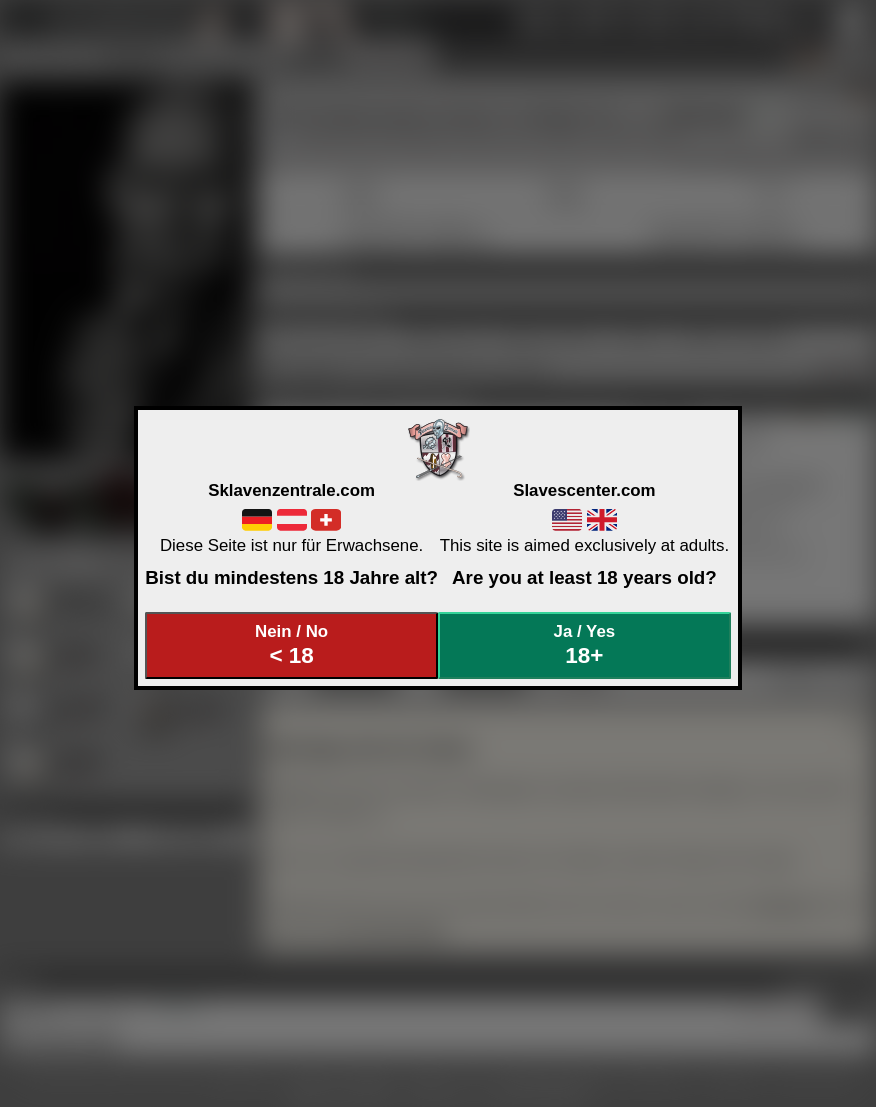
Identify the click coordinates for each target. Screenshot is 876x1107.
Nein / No (292, 645)
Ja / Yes (585, 645)
